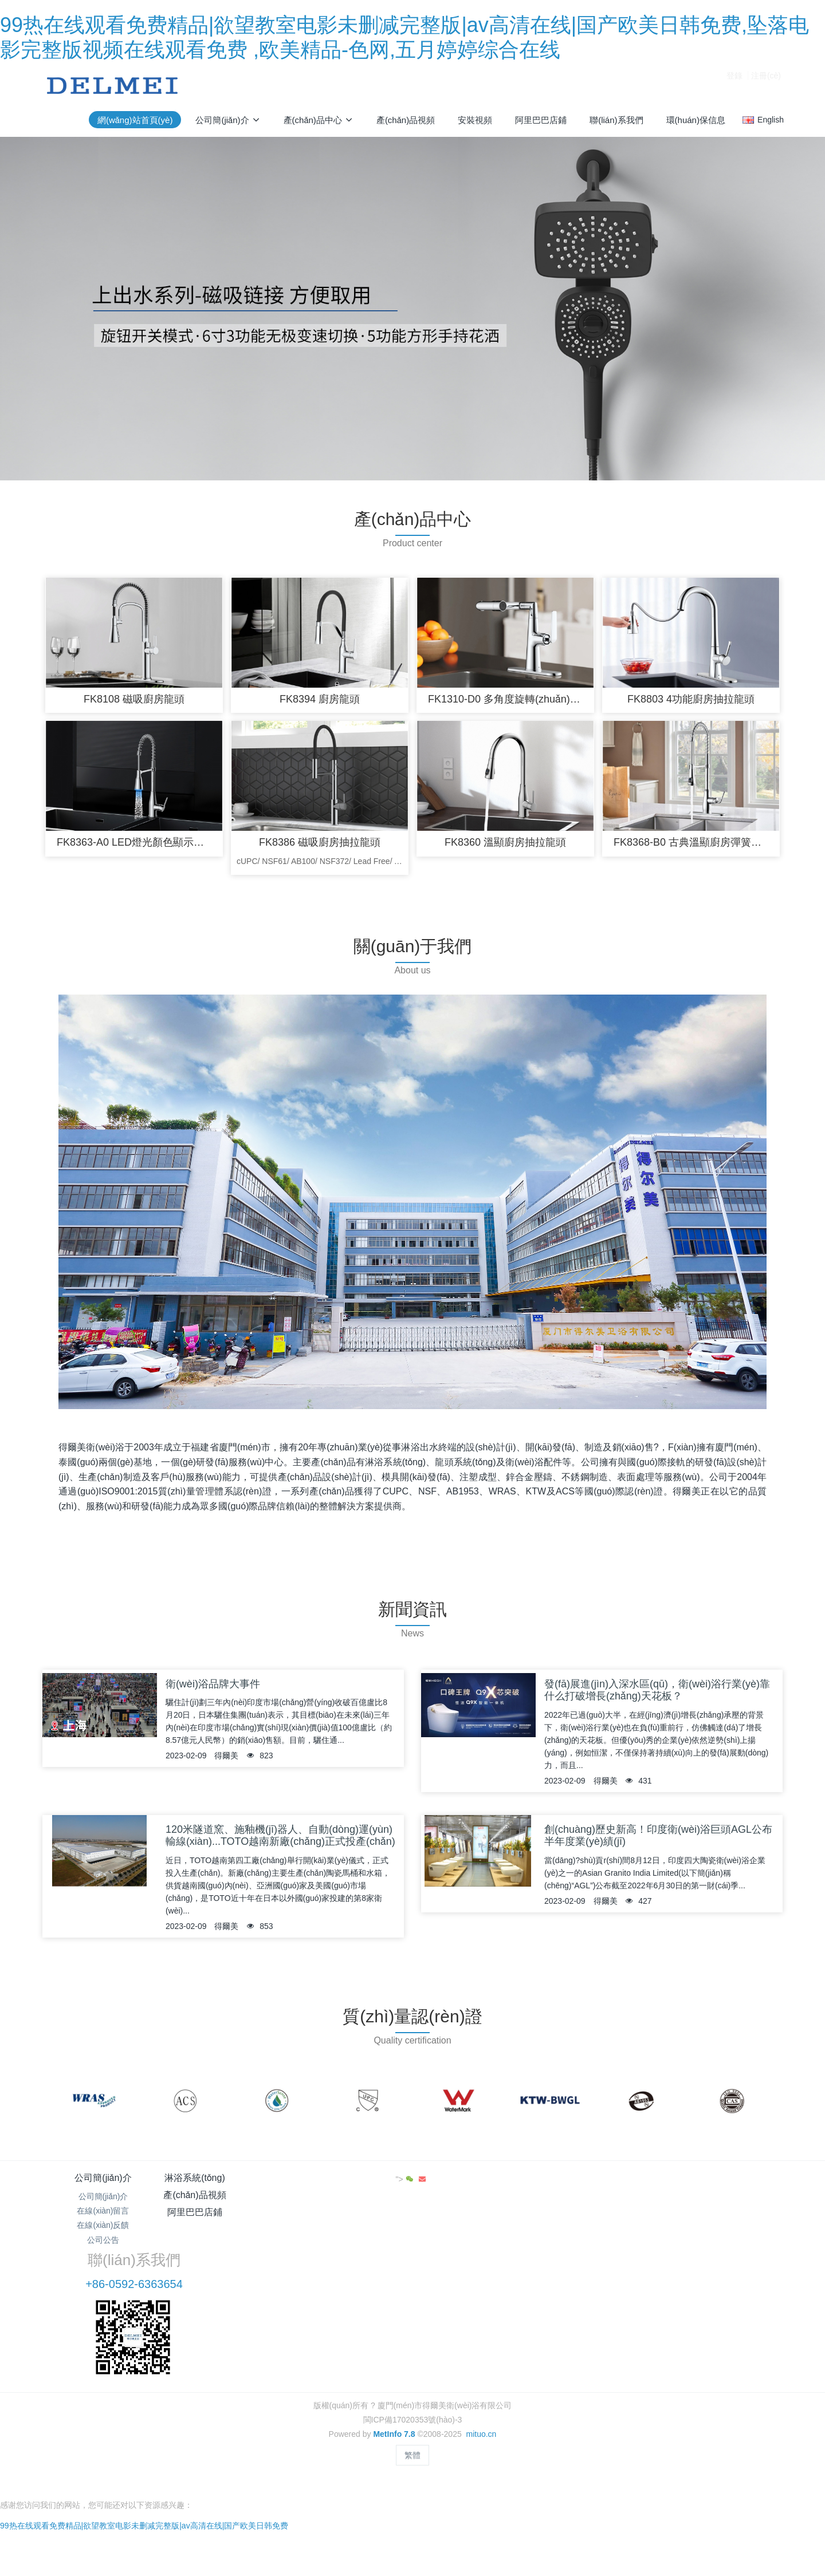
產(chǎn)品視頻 (350, 2185)
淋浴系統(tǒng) (227, 2185)
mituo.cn (481, 2365)
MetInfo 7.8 (394, 2365)
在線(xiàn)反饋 (103, 2232)
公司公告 (103, 2246)
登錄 (734, 84)
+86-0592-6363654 (629, 2216)
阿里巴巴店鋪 (474, 2185)
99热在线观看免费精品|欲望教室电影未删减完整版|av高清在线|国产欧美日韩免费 (144, 2441)
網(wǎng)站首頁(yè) (135, 120)
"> (746, 2186)
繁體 (412, 2387)
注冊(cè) (766, 84)
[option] (94, 2108)
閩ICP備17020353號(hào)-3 (412, 2351)
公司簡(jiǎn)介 (102, 2185)
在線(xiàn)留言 (103, 2217)
